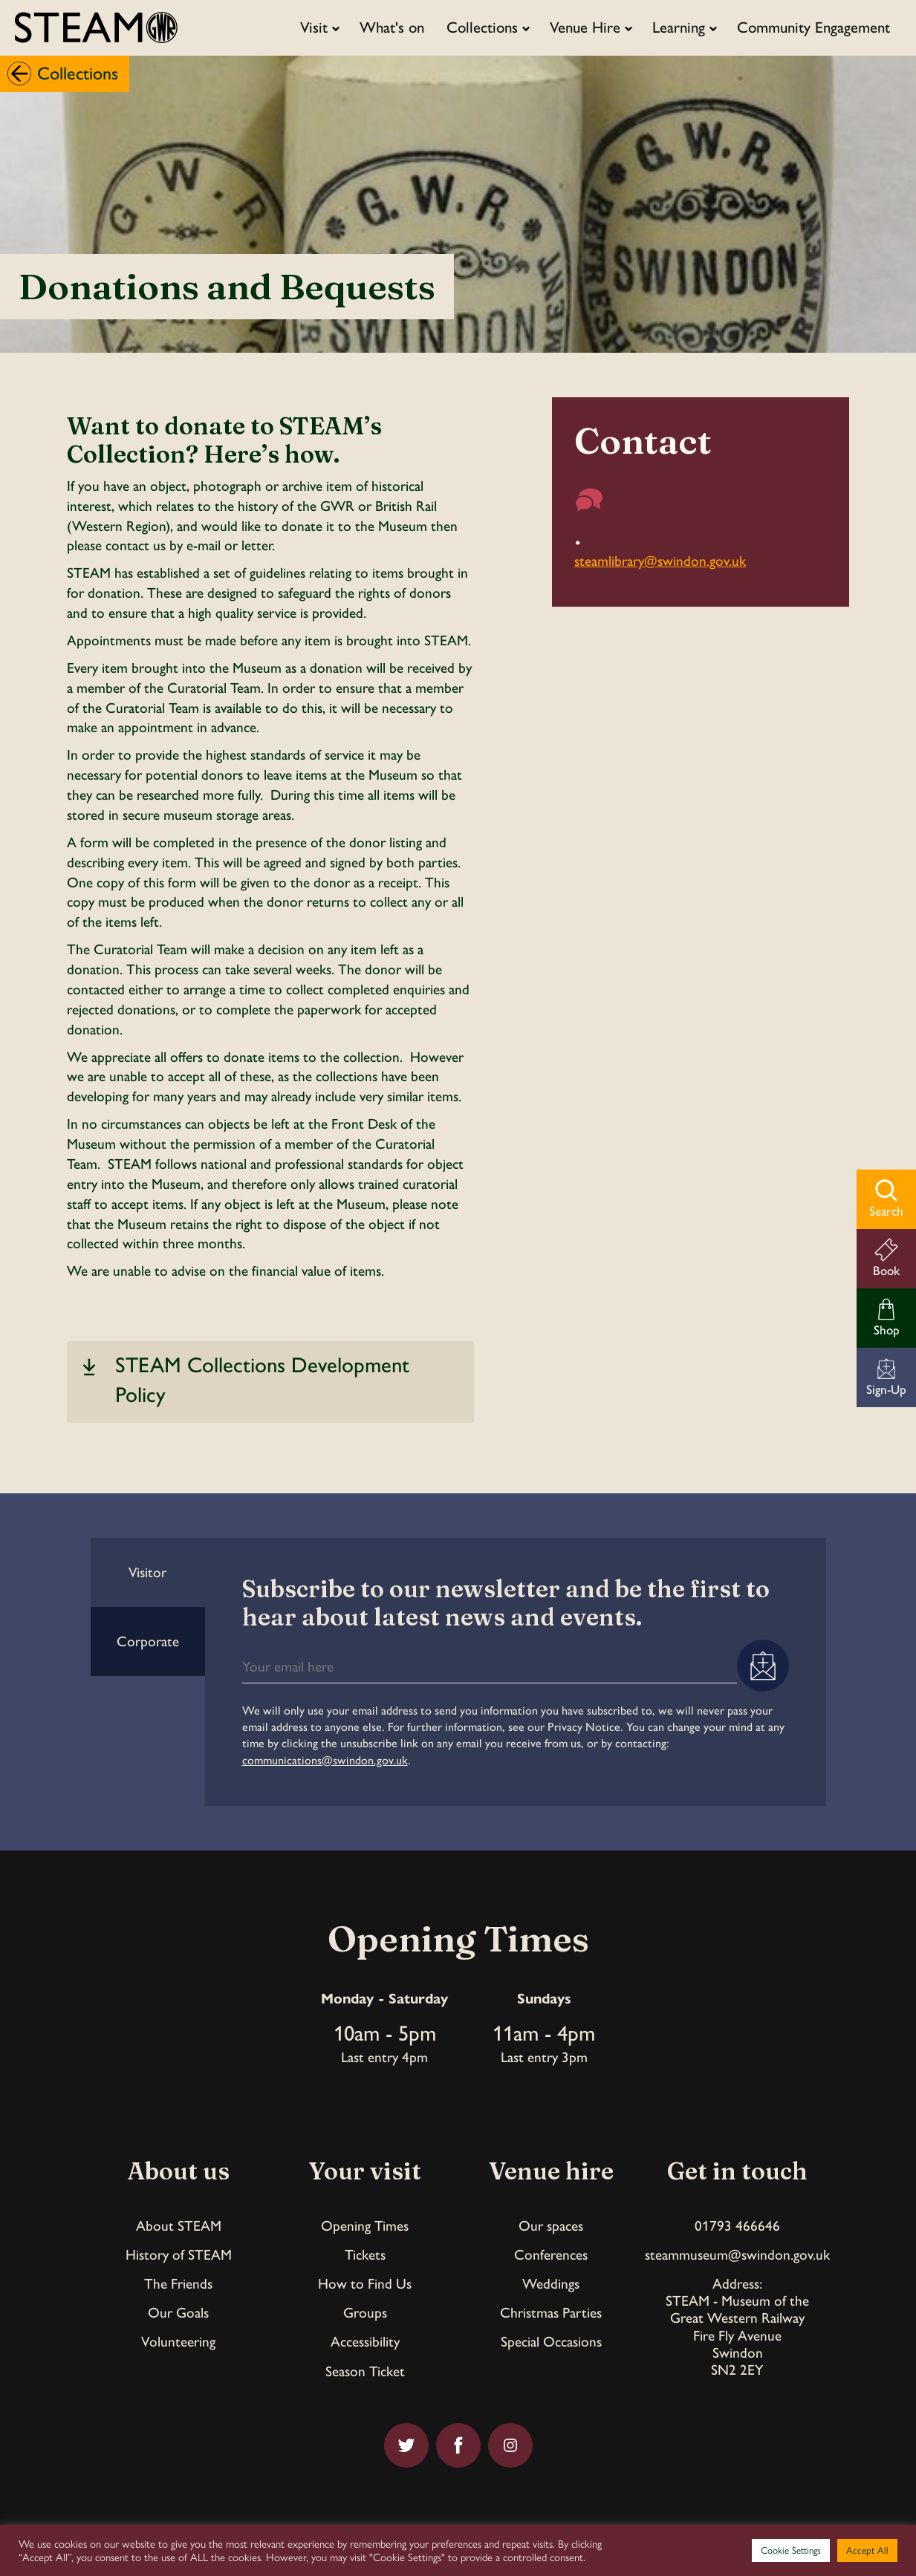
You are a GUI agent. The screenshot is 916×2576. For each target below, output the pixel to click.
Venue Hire (585, 27)
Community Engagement (813, 27)
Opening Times (365, 2225)
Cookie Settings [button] (791, 2550)
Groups (365, 2312)
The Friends (178, 2283)
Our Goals (178, 2312)
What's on (392, 27)
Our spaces (551, 2225)
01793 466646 (737, 2225)
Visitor (147, 1572)
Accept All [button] (867, 2550)
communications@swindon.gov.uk (325, 1760)
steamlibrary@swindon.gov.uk (660, 561)
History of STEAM (179, 2254)
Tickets (365, 2254)
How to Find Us (365, 2283)
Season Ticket (365, 2371)
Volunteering (178, 2341)
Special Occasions (551, 2341)
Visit (314, 27)
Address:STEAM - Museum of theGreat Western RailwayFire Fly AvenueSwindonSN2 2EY (737, 2326)
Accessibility (365, 2341)
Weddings (550, 2283)
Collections (482, 27)
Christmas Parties (551, 2312)
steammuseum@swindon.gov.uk (737, 2254)
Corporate (148, 1641)
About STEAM (178, 2225)
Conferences (551, 2254)
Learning (678, 27)
